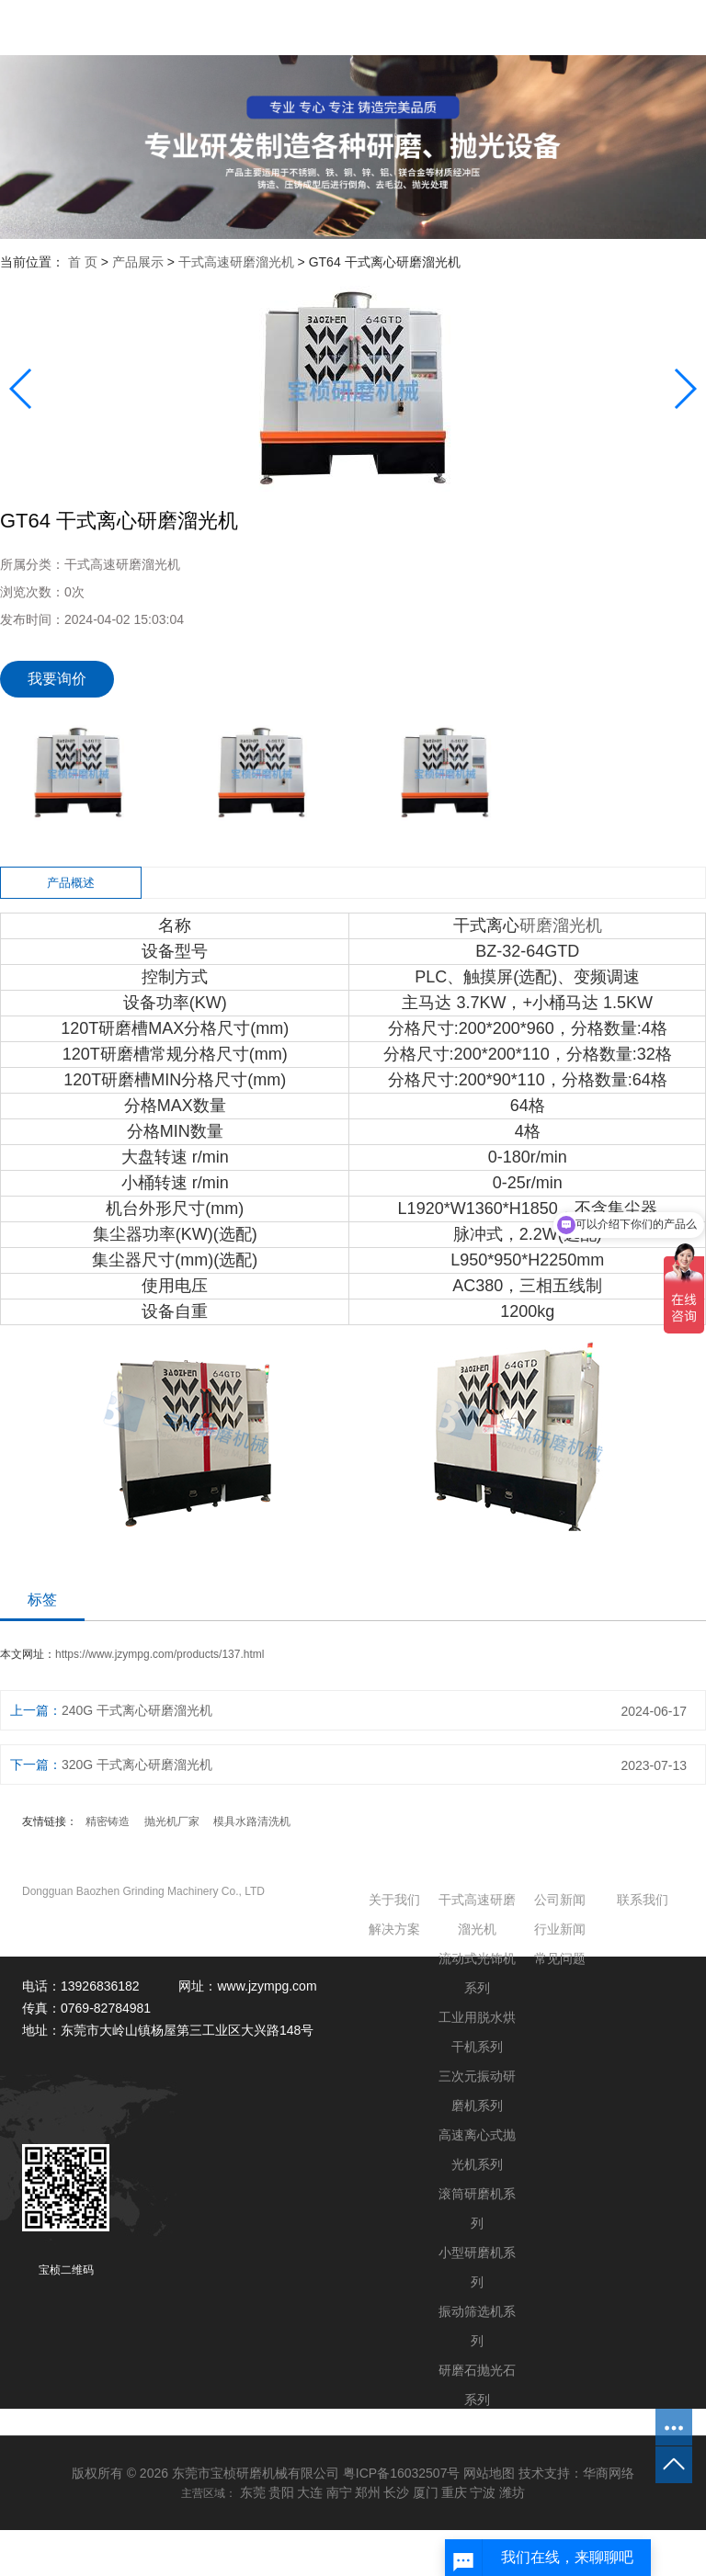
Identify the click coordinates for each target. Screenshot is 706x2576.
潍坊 (512, 2492)
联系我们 (642, 1899)
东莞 (253, 2492)
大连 (310, 2492)
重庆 (454, 2492)
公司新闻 (560, 1899)
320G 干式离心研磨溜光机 (137, 1764)
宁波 (482, 2492)
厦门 (425, 2492)
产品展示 (138, 262)
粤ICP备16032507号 (402, 2473)
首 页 (82, 262)
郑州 (368, 2492)
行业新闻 (560, 1929)
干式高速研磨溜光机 (236, 262)
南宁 (339, 2492)
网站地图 (489, 2473)
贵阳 (281, 2492)
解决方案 (394, 1929)
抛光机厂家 (171, 1821)
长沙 (396, 2492)
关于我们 (394, 1899)
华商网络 (608, 2473)
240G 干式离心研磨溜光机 (137, 1710)
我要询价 (57, 679)
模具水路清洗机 (251, 1821)
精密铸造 (107, 1821)
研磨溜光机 (560, 925)
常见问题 (560, 1958)
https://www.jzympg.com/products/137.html (159, 1654)
